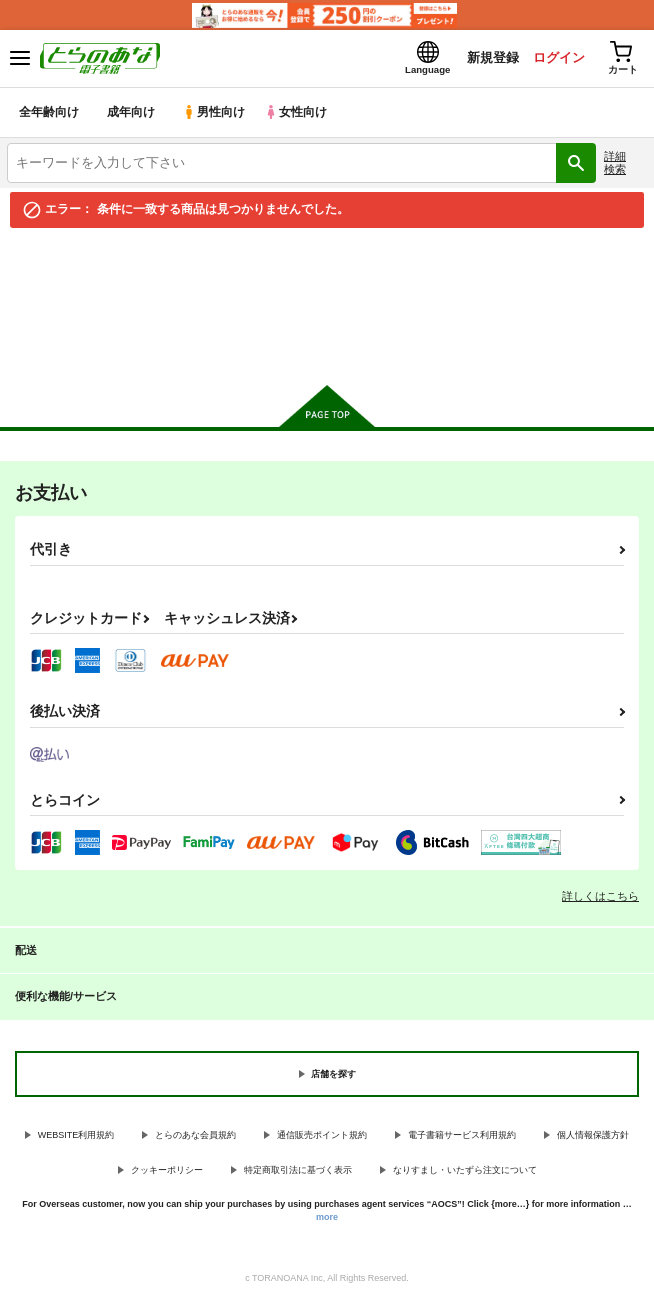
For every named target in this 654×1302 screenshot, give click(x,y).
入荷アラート (57, 284)
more (327, 1219)
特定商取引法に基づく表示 (298, 1172)
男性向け (215, 114)
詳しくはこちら (600, 898)
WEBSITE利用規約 (76, 1137)
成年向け (132, 114)
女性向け (300, 114)
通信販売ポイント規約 (322, 1137)
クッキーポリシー (167, 1172)
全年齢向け (49, 114)
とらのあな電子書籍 (57, 253)
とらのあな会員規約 (195, 1137)
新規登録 (487, 58)
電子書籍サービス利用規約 (462, 1137)
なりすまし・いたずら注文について (465, 1172)
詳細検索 (615, 164)
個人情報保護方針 (593, 1137)
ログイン (555, 58)
